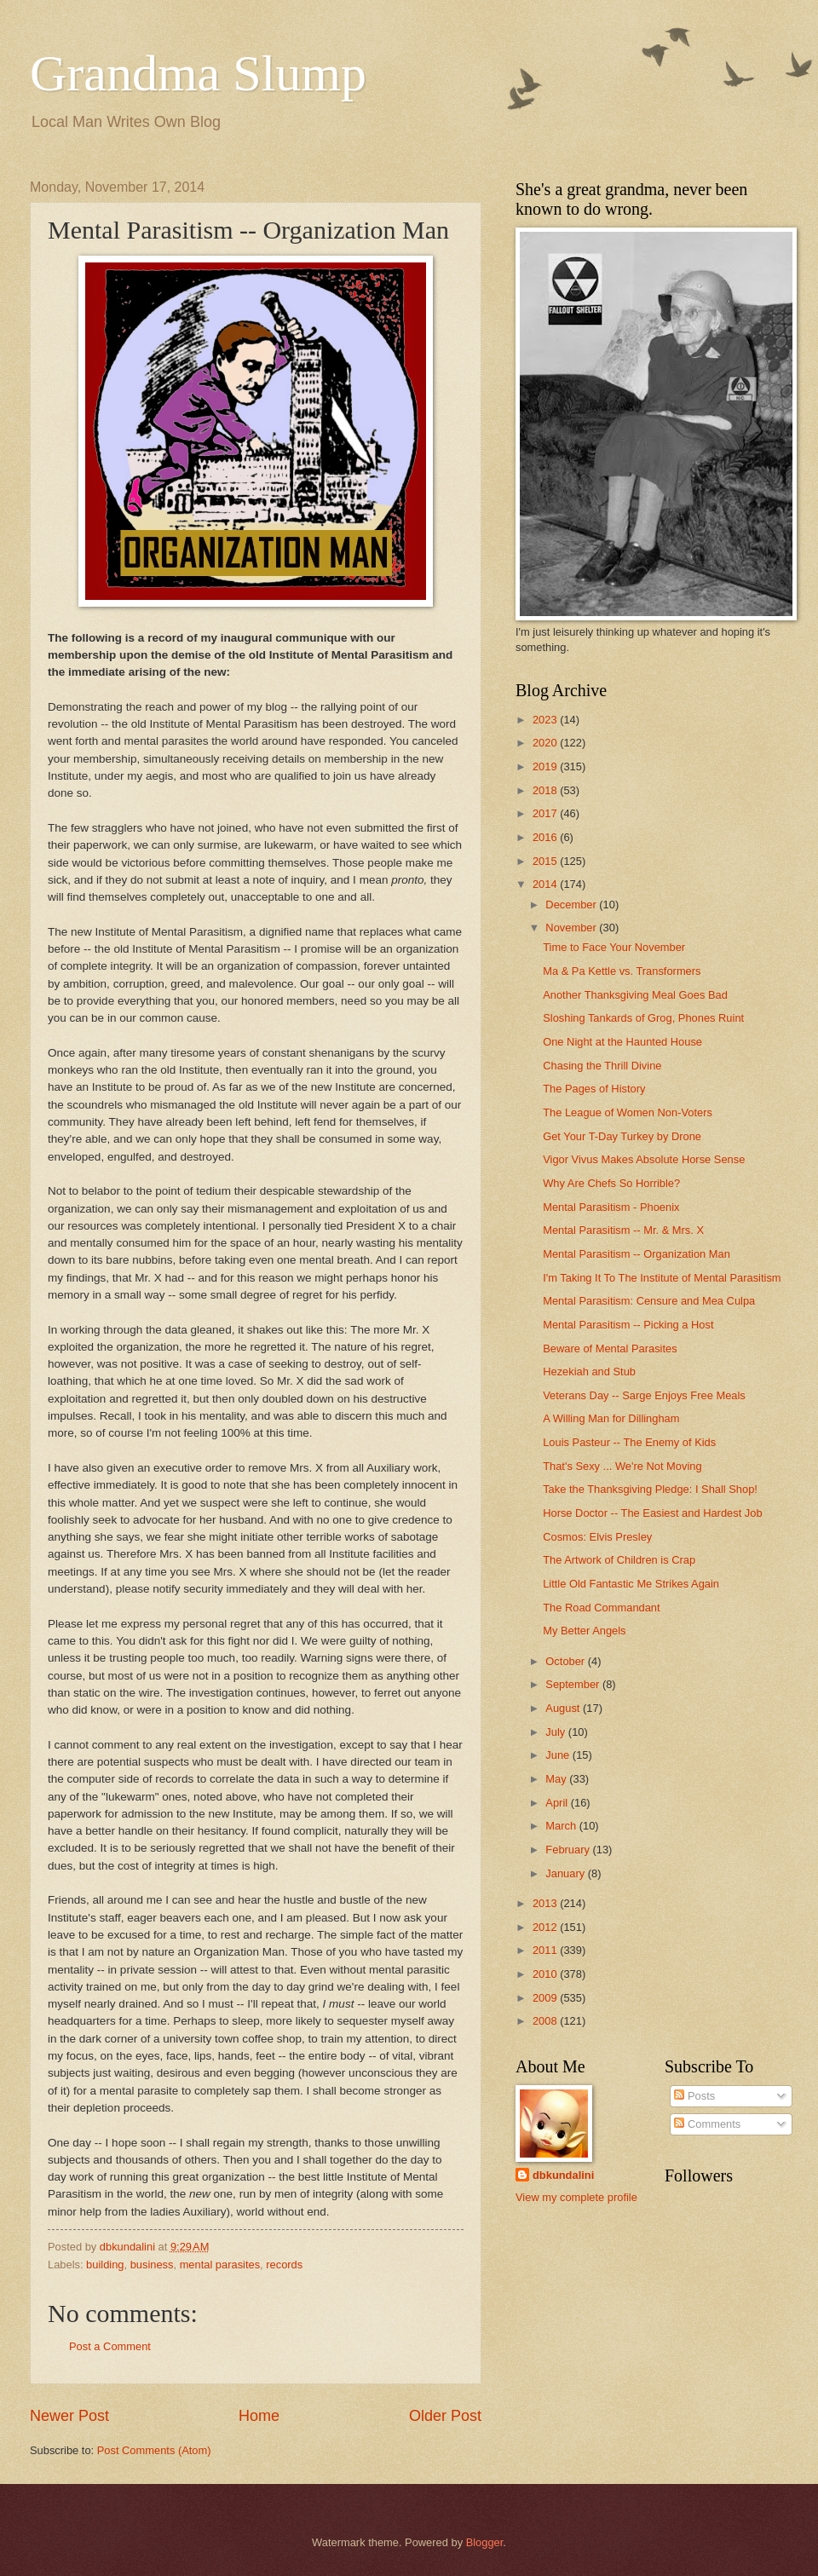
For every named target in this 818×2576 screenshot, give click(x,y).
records (284, 2264)
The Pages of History (594, 1088)
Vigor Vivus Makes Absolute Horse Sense (644, 1159)
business (152, 2264)
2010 (546, 1974)
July (556, 1732)
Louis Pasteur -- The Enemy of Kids (629, 1442)
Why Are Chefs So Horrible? (611, 1183)
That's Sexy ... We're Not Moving (622, 1466)
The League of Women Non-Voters (627, 1112)
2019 (546, 766)
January (566, 1873)
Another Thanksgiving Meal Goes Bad (635, 994)
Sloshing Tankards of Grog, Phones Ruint (643, 1017)
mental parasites (220, 2264)
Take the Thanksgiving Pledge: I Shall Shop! (650, 1489)
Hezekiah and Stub (589, 1371)
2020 (546, 742)
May (557, 1778)
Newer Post (69, 2415)
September (573, 1684)
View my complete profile (576, 2197)
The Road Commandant (601, 1607)
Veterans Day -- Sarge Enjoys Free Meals (644, 1395)
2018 (546, 790)
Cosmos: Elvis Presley (597, 1536)
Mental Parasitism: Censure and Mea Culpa (649, 1300)
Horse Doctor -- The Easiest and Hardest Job (652, 1513)
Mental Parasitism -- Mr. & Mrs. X (623, 1230)
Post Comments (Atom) (154, 2450)
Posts (694, 2095)
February (568, 1849)
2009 (546, 1997)
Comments (707, 2124)
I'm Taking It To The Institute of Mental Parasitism (662, 1277)
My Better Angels (584, 1630)
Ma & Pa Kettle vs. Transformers (621, 971)
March (562, 1825)
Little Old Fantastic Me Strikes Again (631, 1583)
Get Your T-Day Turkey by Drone (622, 1136)
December (572, 904)
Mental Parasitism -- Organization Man (636, 1254)
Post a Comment (110, 2346)
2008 (546, 2020)
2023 (546, 719)
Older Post (445, 2415)
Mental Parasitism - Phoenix (611, 1207)
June (559, 1755)
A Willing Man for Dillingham (611, 1418)
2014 (546, 884)
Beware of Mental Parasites (610, 1348)
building (105, 2264)
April (557, 1802)
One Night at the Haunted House (622, 1041)
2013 (546, 1903)
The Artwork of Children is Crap (619, 1559)
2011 (546, 1950)
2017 (546, 813)
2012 (546, 1927)
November (572, 927)
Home (259, 2415)
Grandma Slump (198, 73)
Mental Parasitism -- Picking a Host (628, 1324)
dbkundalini (563, 2175)
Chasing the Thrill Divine (602, 1065)
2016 (546, 837)
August (564, 1708)
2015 (546, 861)
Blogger (485, 2542)
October (566, 1661)
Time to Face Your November (614, 947)
